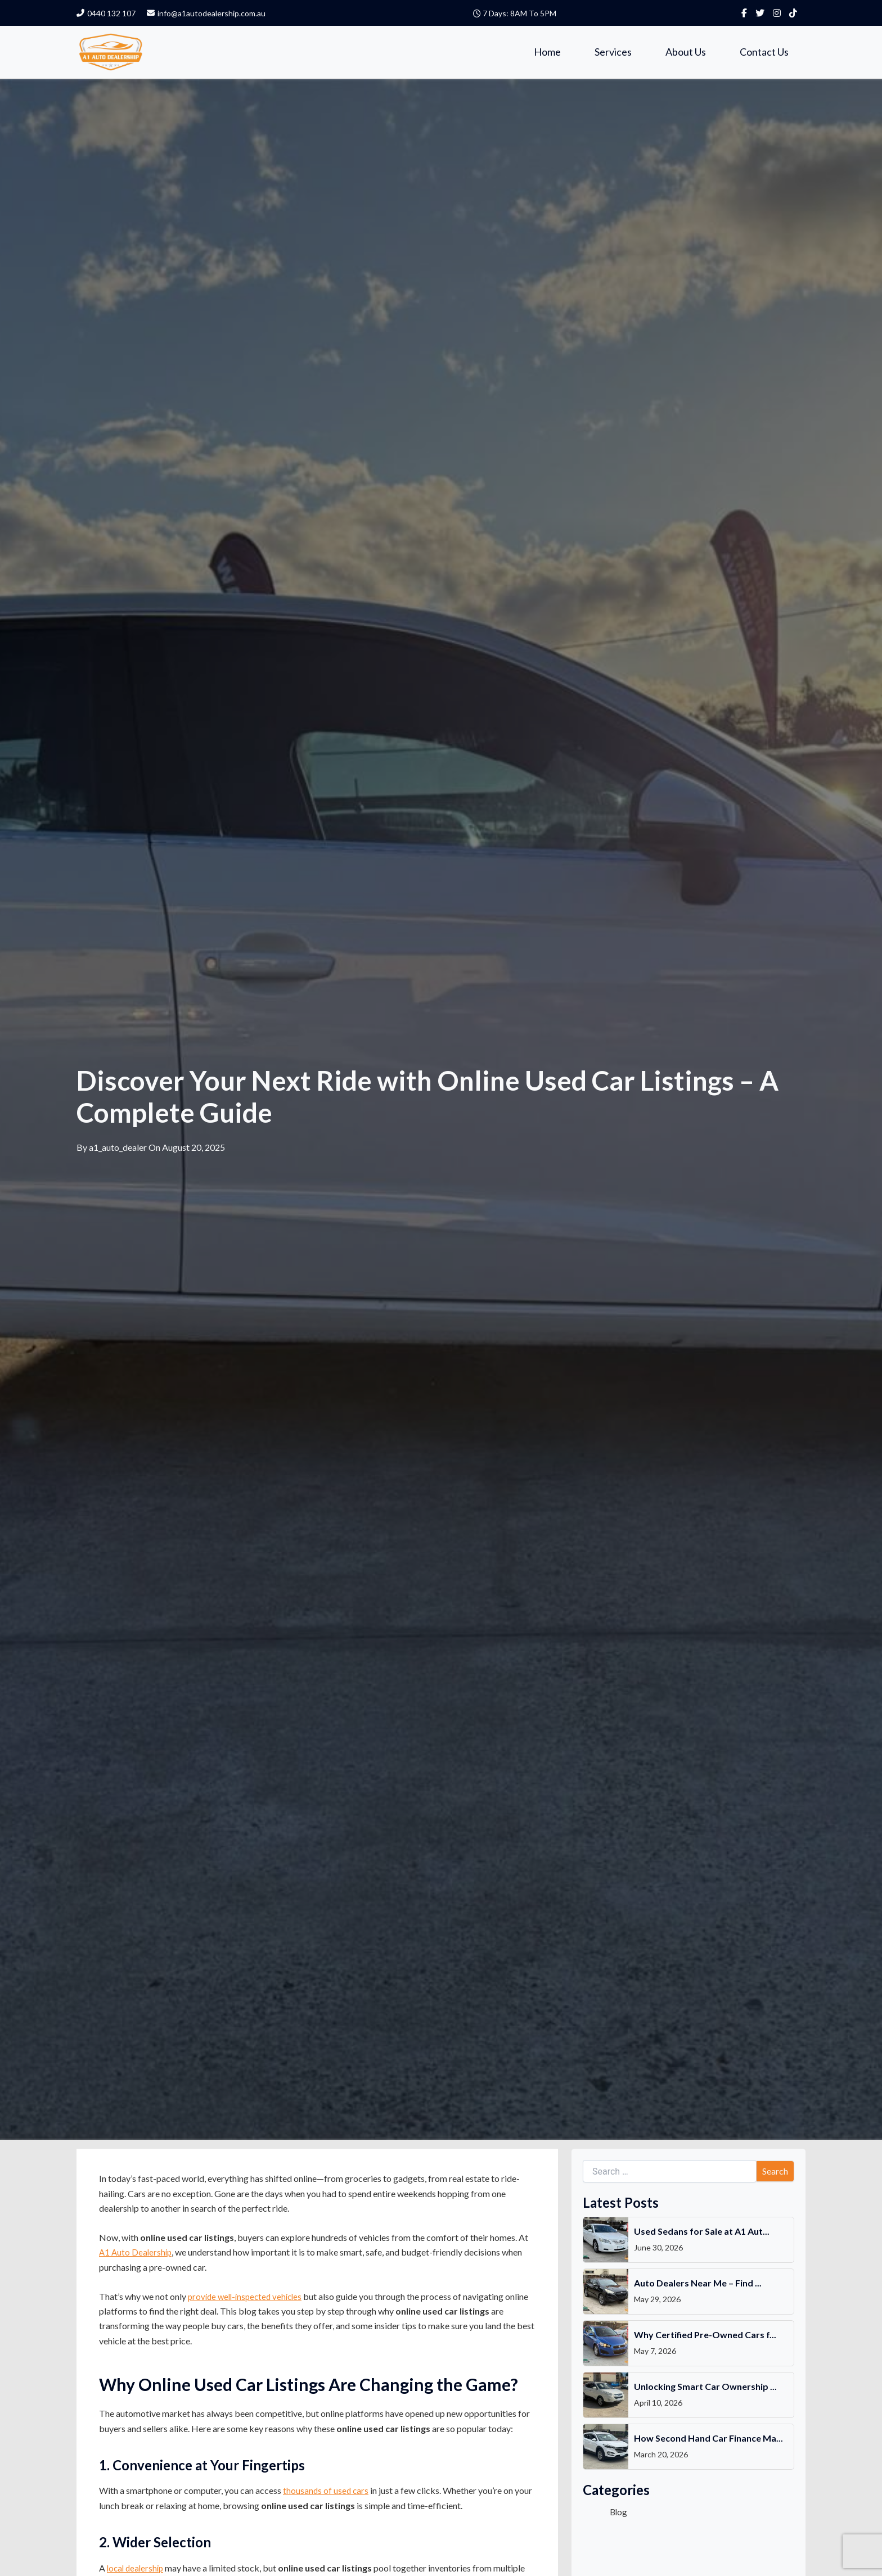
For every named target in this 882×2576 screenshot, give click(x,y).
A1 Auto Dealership (136, 2254)
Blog (619, 2513)
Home (547, 52)
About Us (685, 52)
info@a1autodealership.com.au (206, 13)
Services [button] (613, 52)
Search (775, 2173)
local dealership (137, 2569)
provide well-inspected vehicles (248, 2298)
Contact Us (764, 52)
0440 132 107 (106, 13)
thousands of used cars (326, 2492)
